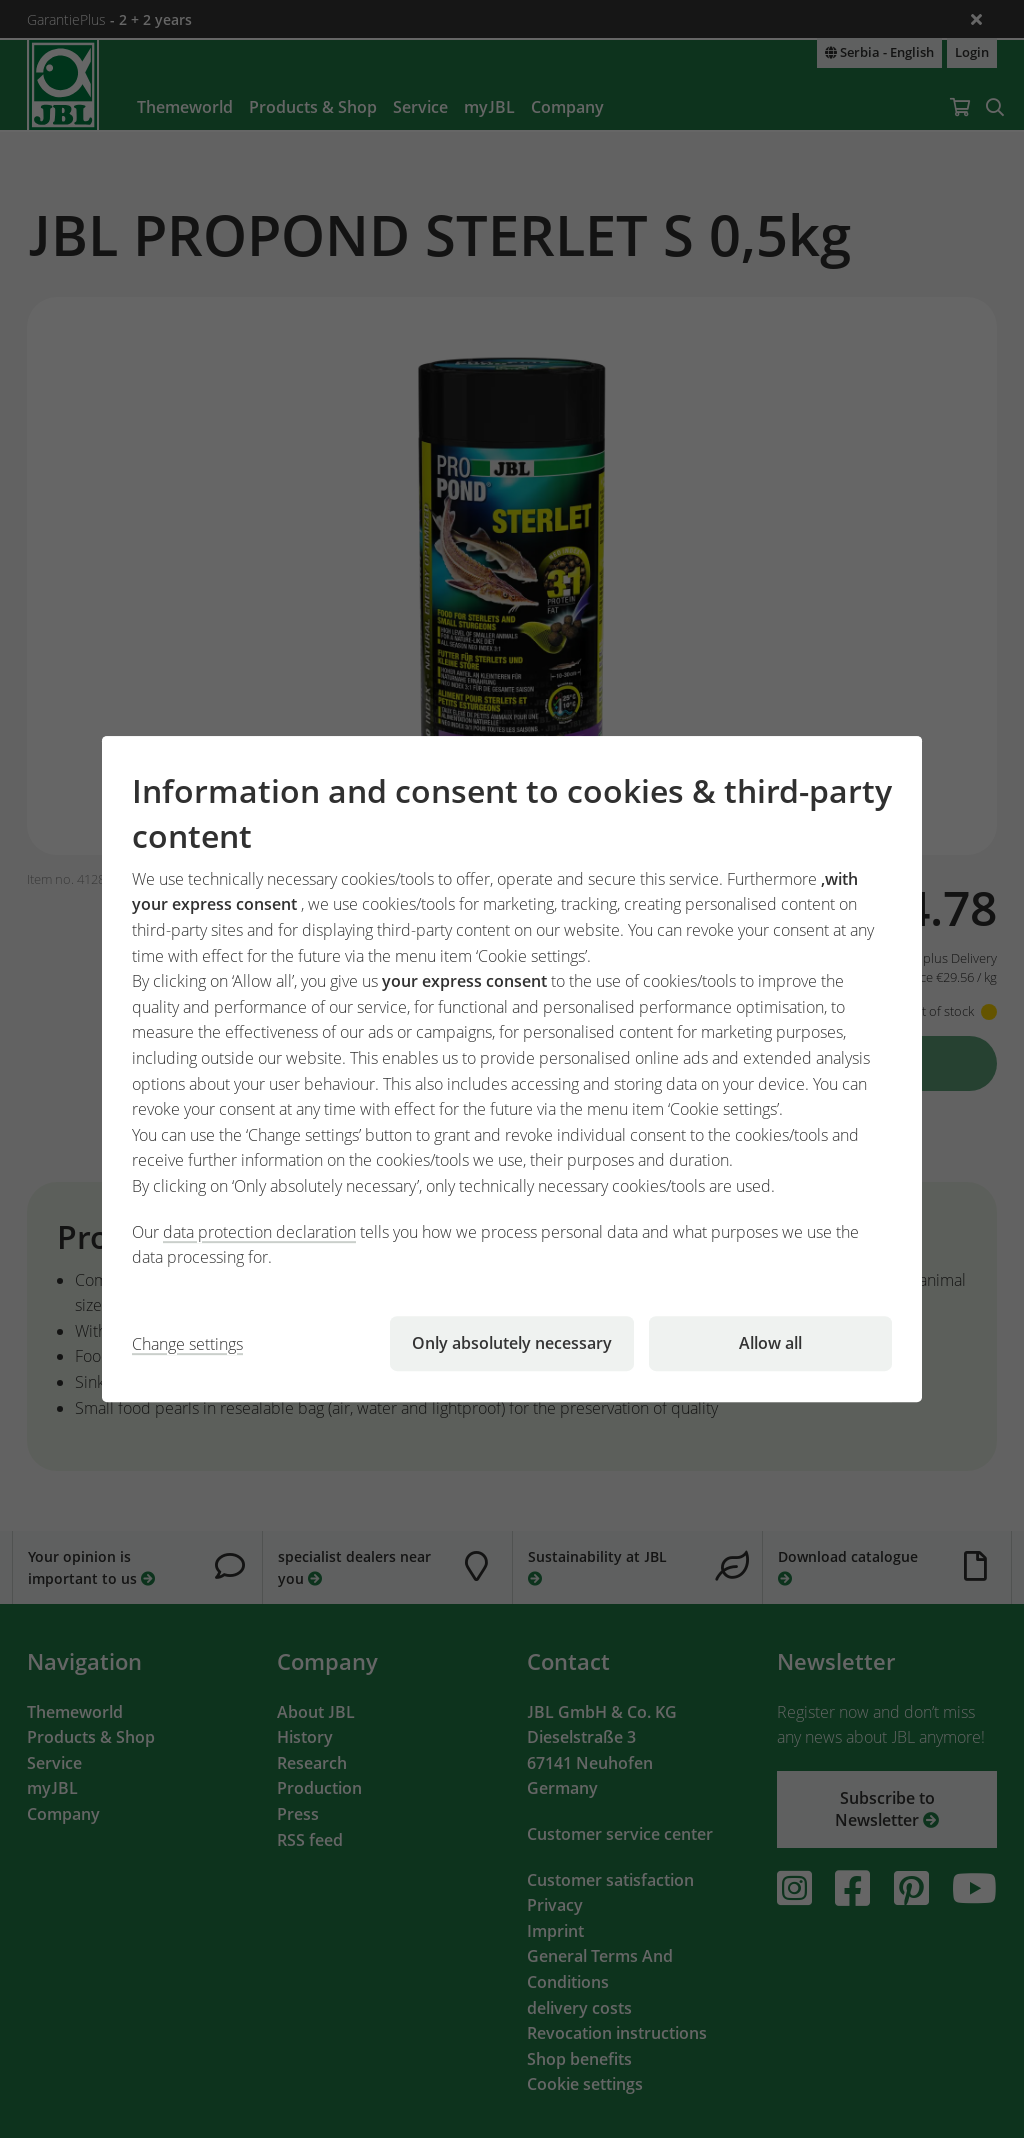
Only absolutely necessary (512, 1343)
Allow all (770, 1343)
